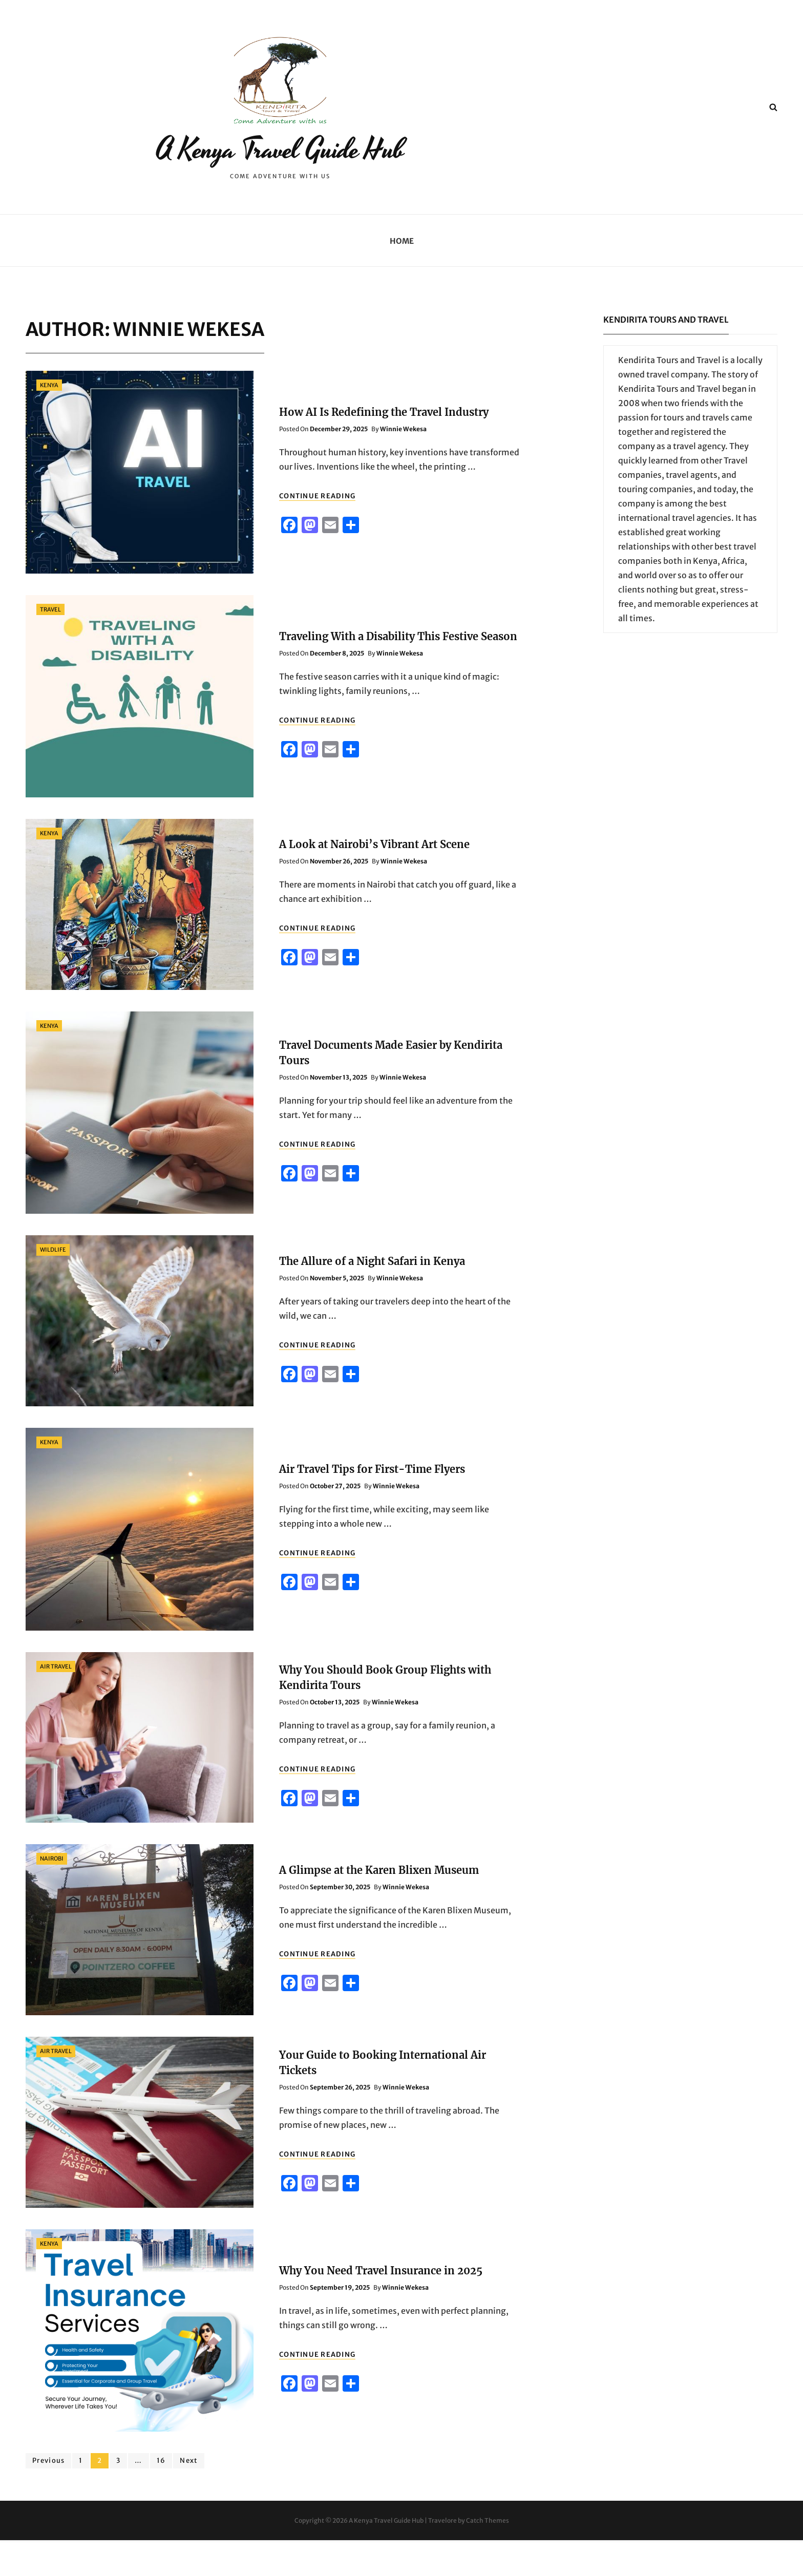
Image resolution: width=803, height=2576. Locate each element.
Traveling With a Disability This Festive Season (398, 672)
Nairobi (52, 1894)
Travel (50, 645)
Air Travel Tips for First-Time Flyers (372, 1504)
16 (164, 2496)
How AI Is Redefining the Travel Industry (384, 447)
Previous (48, 2496)
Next (189, 2496)
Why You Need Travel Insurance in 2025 (380, 2306)
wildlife (53, 1285)
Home (402, 277)
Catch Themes (487, 2556)
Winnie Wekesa (403, 465)
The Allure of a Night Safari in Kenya (372, 1297)
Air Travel (56, 1702)
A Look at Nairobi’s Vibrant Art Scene (374, 880)
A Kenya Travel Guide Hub (280, 167)
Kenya (49, 421)
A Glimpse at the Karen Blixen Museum (379, 1905)
